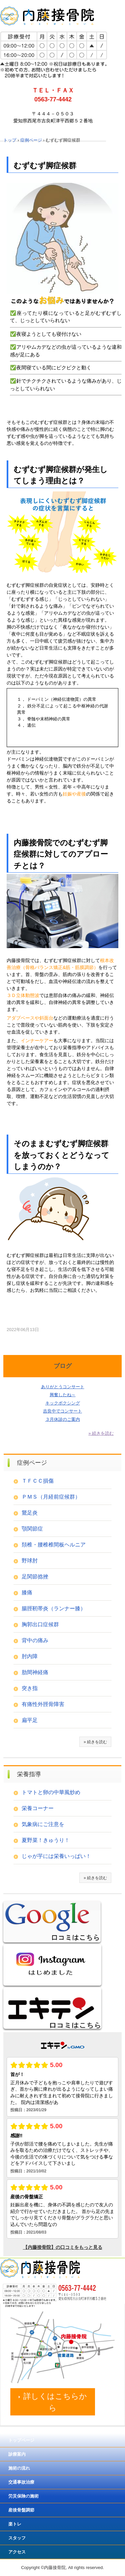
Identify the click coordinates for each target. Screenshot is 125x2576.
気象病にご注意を (43, 1824)
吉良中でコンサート (62, 1411)
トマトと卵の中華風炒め (51, 1792)
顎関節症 (32, 1529)
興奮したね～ (63, 1394)
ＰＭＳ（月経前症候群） (51, 1497)
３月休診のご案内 (62, 1419)
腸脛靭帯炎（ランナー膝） (54, 1608)
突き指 (30, 1688)
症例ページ (32, 1462)
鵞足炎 (30, 1513)
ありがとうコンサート (62, 1386)
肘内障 (30, 1656)
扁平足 (30, 1720)
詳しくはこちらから (55, 2402)
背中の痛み (35, 1640)
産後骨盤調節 (21, 2510)
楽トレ (14, 2523)
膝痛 (27, 1592)
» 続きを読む (101, 1433)
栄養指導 (29, 1774)
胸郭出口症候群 (40, 1624)
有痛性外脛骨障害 (43, 1704)
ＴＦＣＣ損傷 (38, 1481)
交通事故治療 (21, 2482)
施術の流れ (19, 2468)
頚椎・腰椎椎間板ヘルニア (54, 1544)
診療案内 (17, 2454)
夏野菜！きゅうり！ (46, 1840)
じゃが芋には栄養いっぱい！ (56, 1856)
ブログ (63, 1366)
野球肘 (30, 1560)
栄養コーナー (38, 1808)
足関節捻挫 (35, 1576)
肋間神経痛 (35, 1672)
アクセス (17, 2551)
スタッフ (17, 2537)
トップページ (21, 2440)
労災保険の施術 (23, 2496)
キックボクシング (62, 1403)
